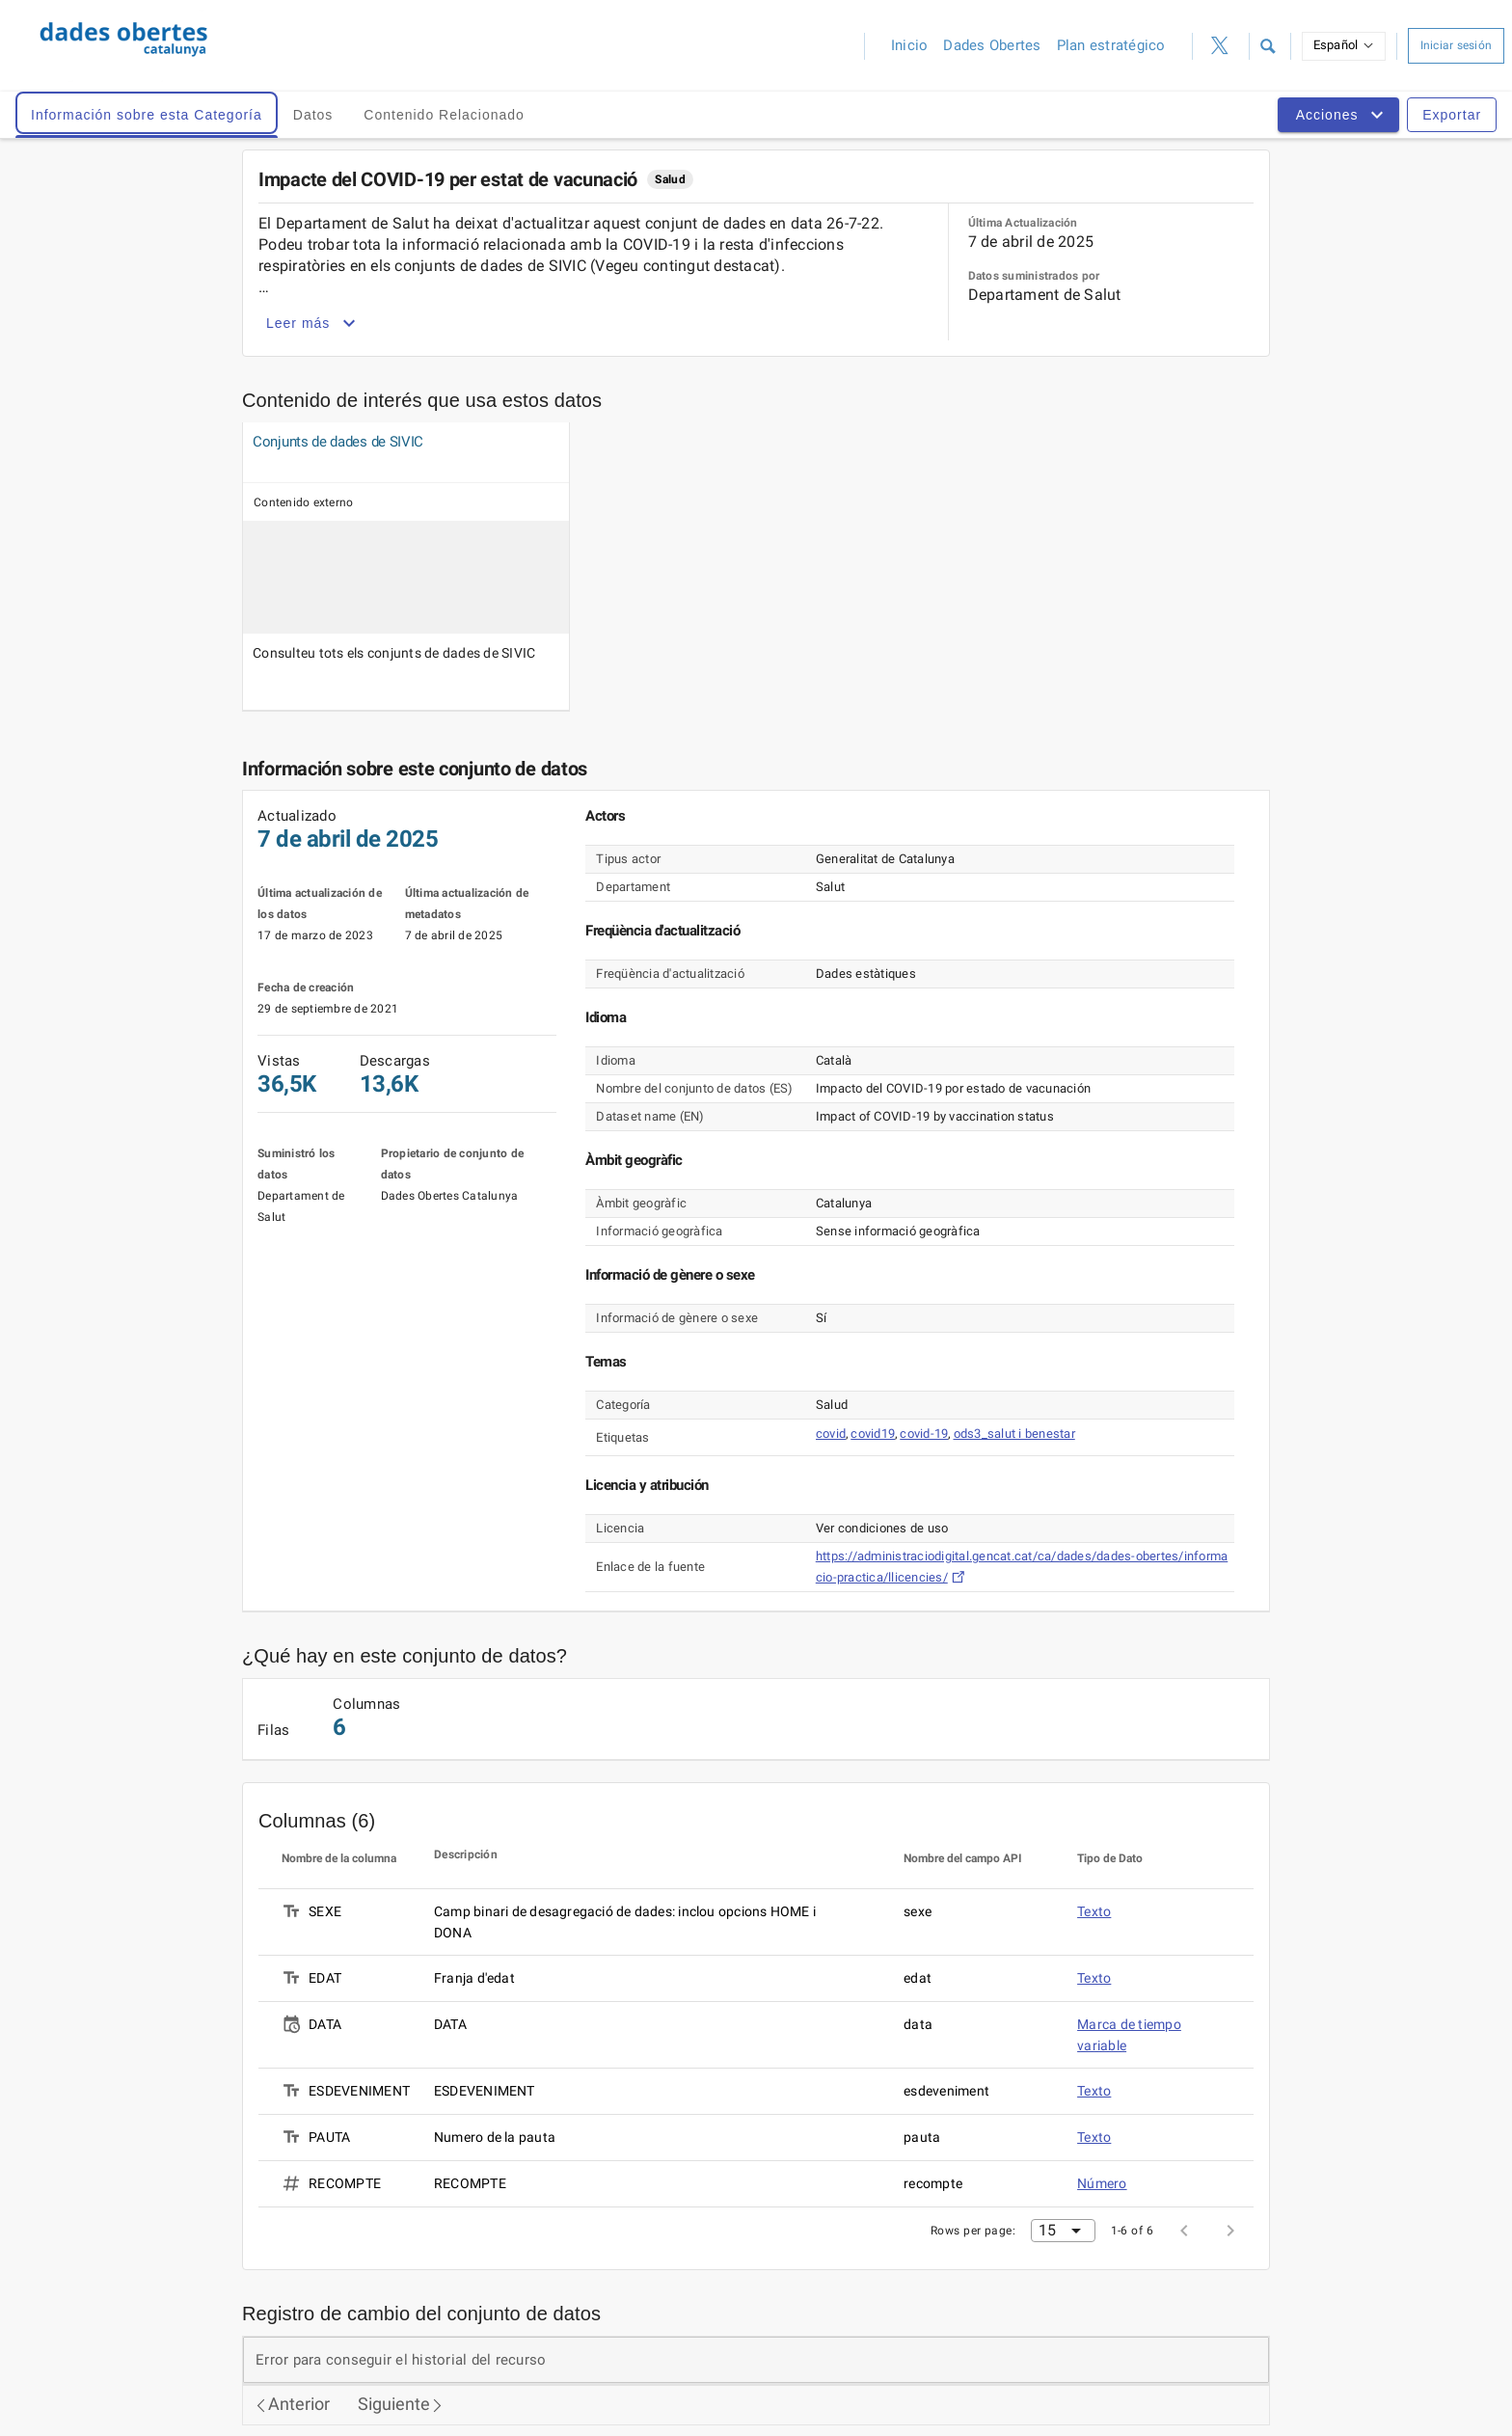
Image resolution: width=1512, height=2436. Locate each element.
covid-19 (924, 1433)
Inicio (910, 45)
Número (1102, 2183)
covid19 (872, 1433)
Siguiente (401, 2404)
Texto (1094, 1911)
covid (831, 1433)
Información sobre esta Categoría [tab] (146, 114)
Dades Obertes (991, 45)
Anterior (292, 2404)
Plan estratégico (1111, 45)
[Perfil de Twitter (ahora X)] (1220, 46)
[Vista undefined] (349, 441)
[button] (1268, 46)
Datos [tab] (313, 114)
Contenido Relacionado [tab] (444, 114)
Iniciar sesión (1456, 45)
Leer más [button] (313, 323)
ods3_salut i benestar (1014, 1433)
